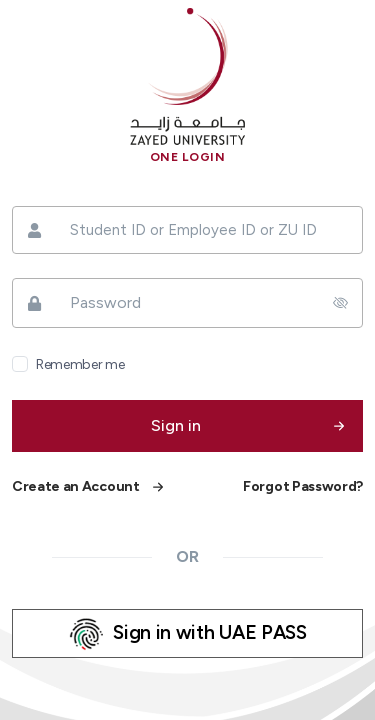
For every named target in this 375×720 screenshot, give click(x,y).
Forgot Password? (303, 486)
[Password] (187, 303)
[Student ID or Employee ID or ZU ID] (187, 230)
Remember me (80, 364)
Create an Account (76, 486)
